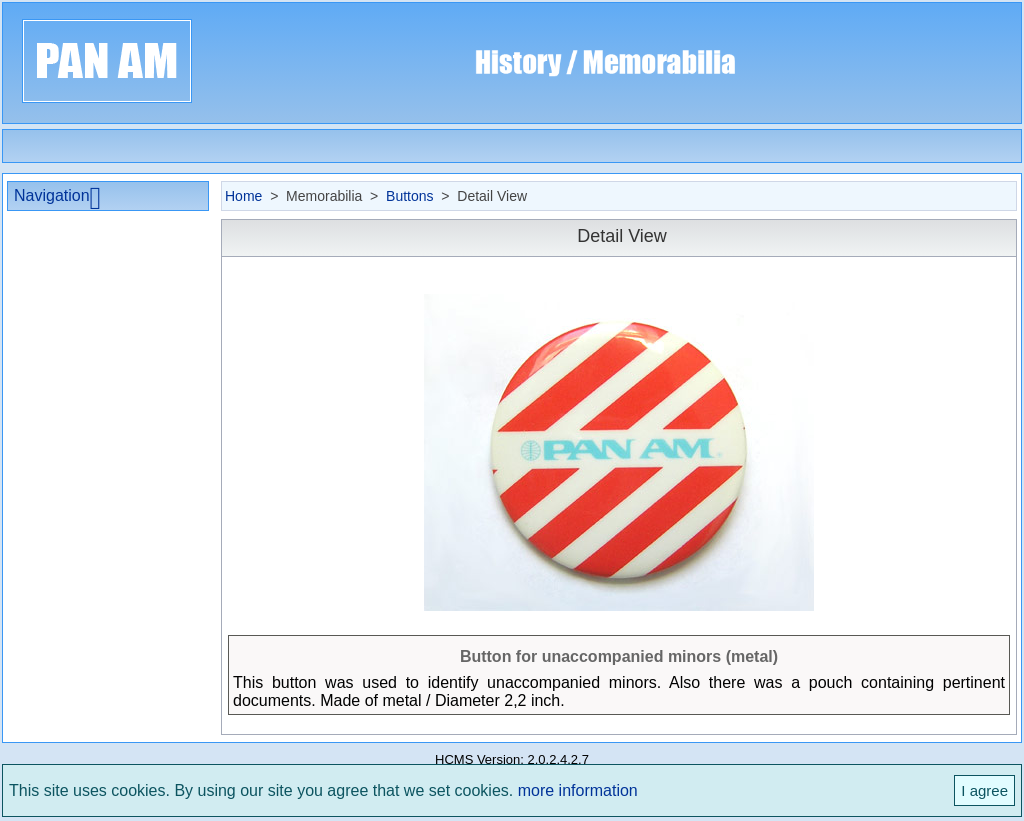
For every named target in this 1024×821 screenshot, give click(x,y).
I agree (984, 790)
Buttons (409, 196)
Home (243, 196)
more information (578, 790)
